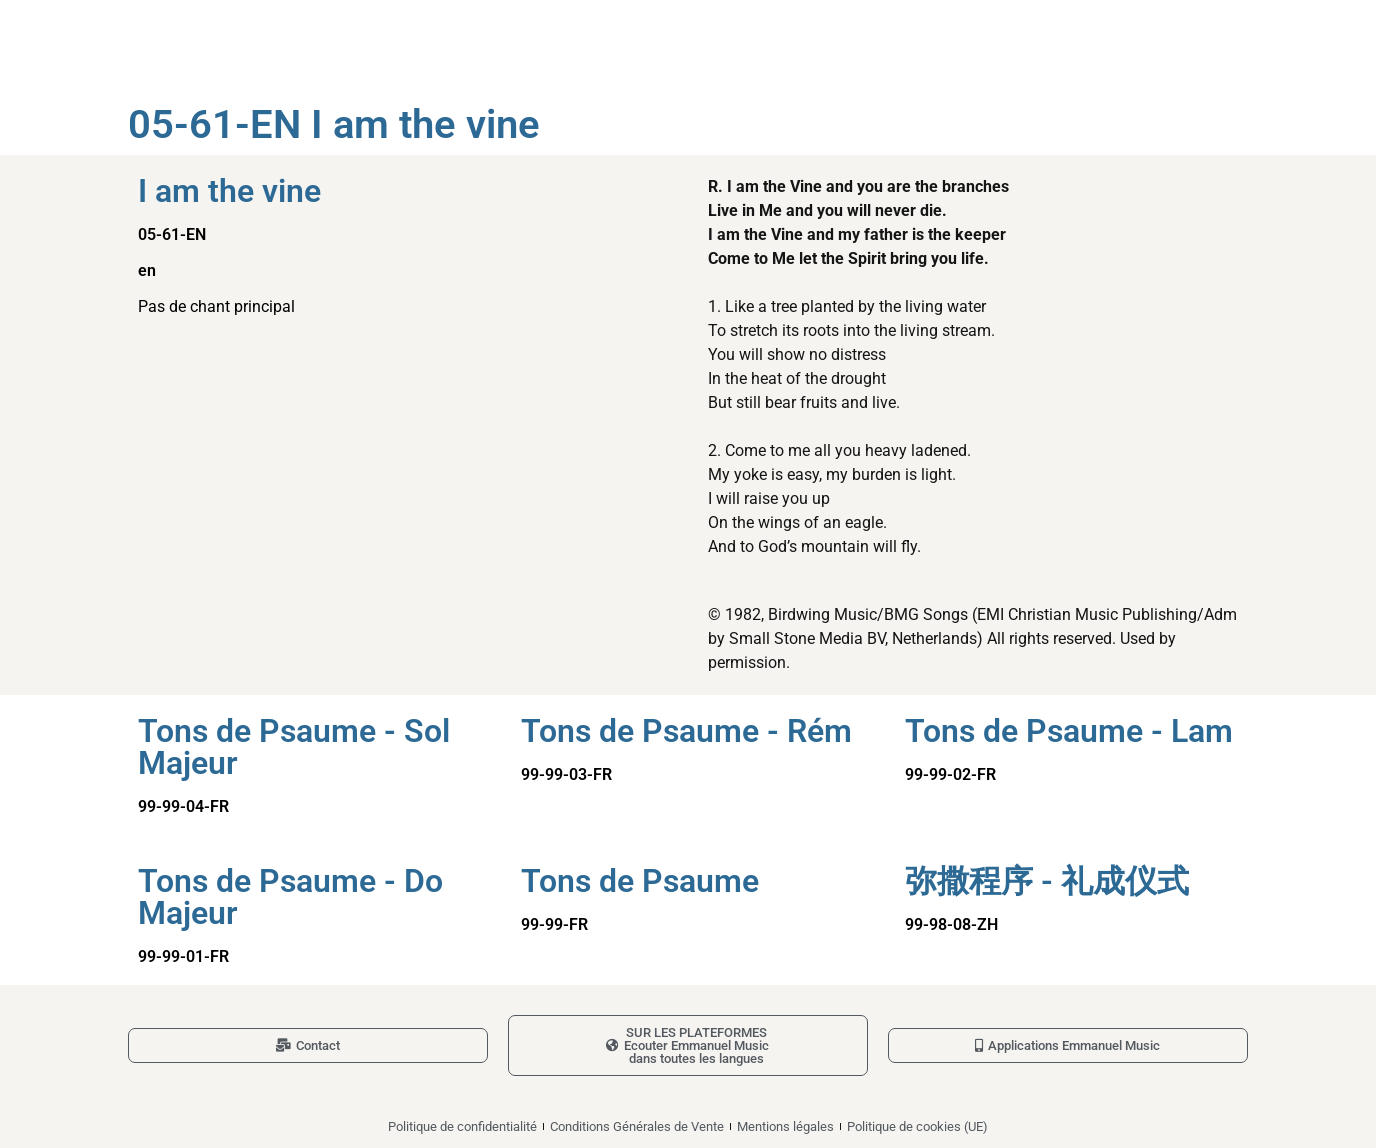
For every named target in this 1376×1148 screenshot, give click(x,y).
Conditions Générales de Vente (637, 1126)
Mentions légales (785, 1126)
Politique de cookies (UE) (917, 1126)
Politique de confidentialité (462, 1126)
